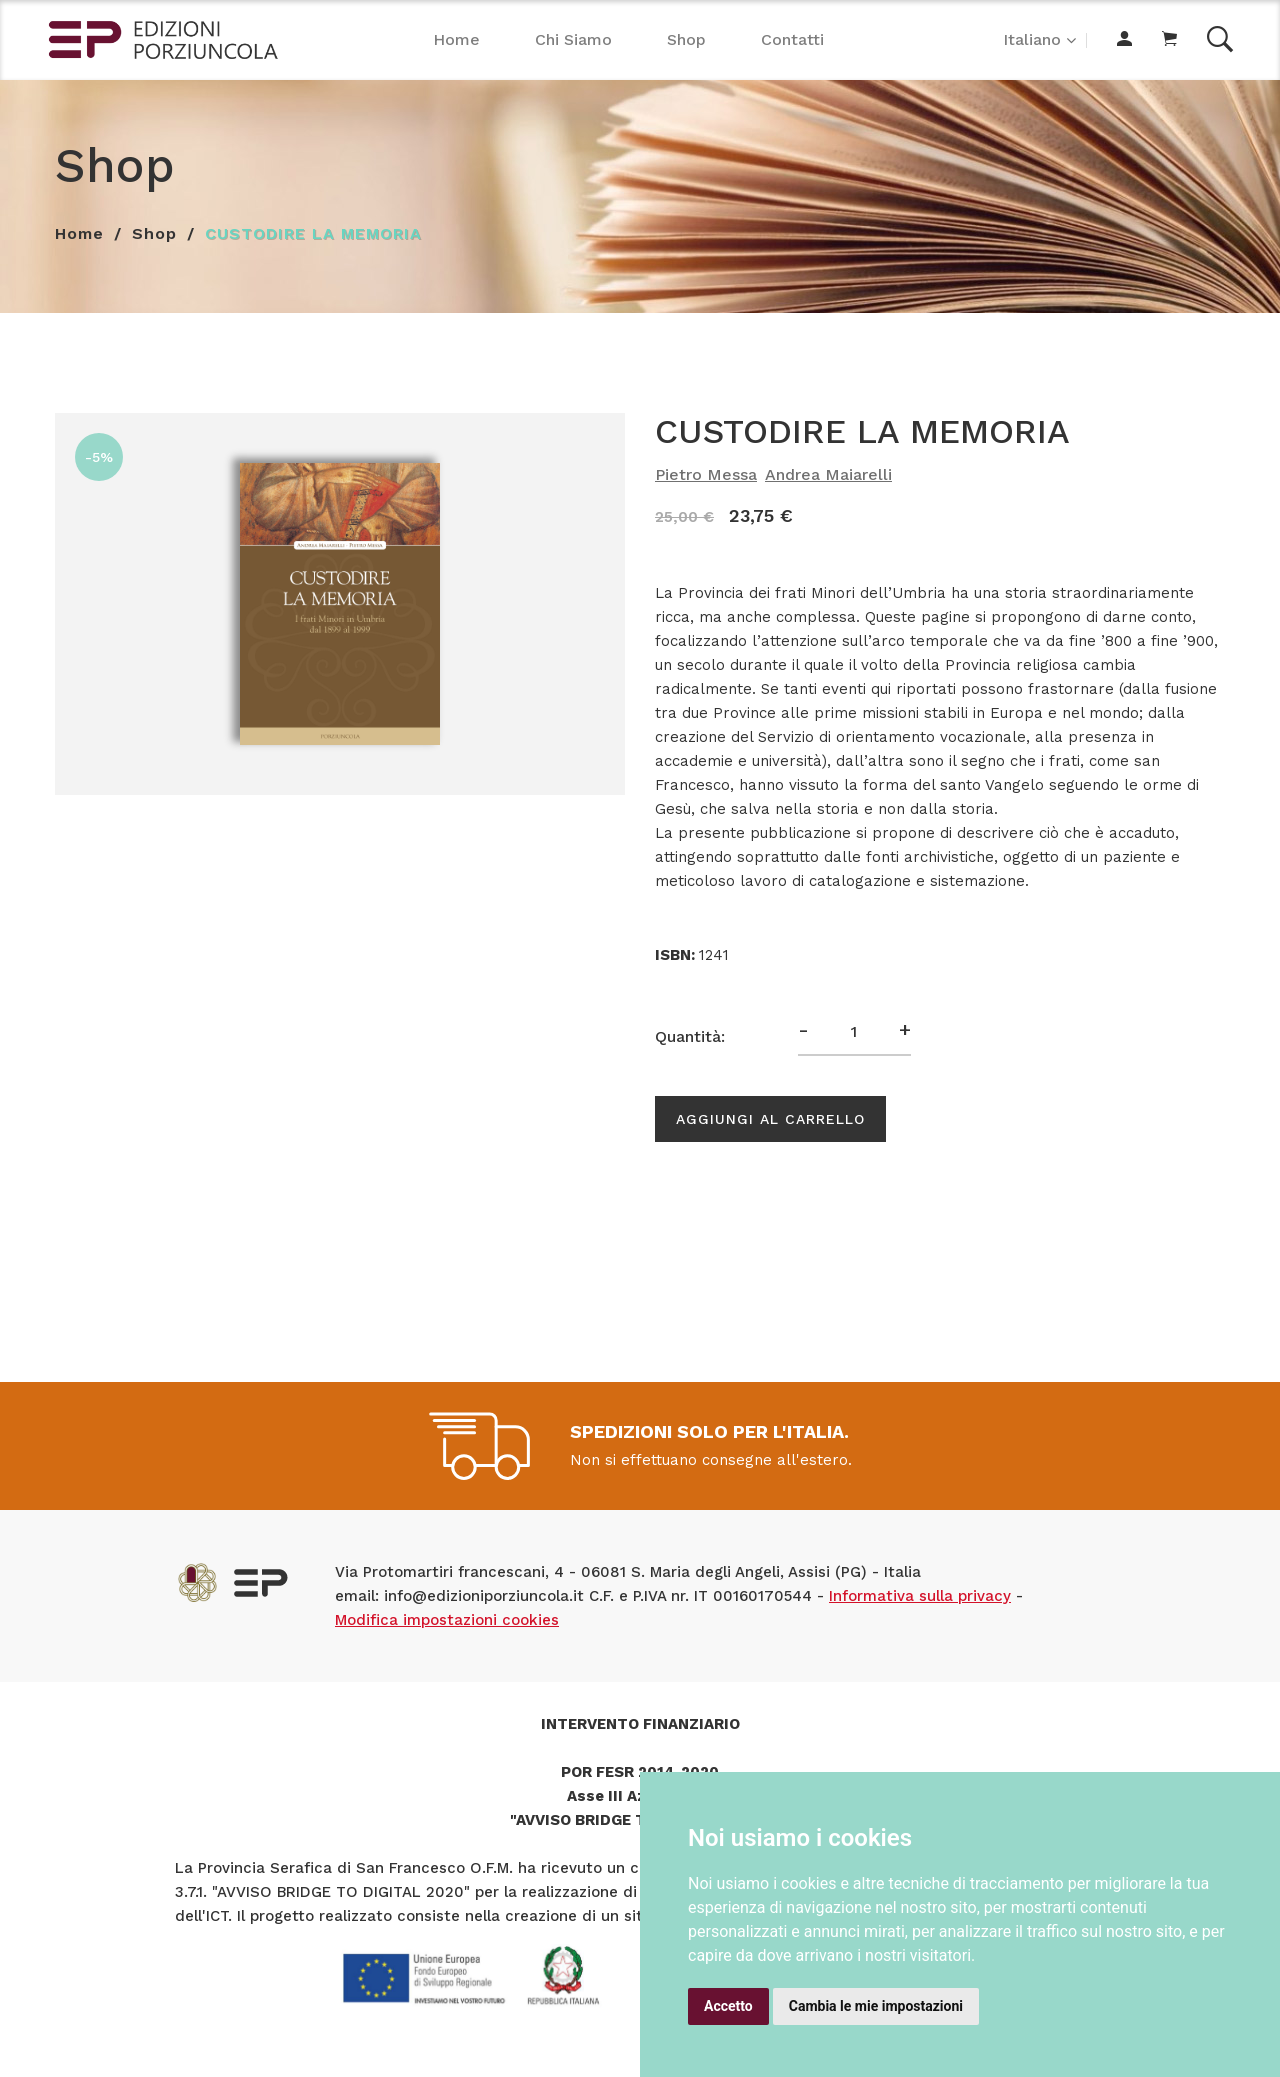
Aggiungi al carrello (770, 1119)
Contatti (792, 39)
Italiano (1032, 39)
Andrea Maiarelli (828, 474)
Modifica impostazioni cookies (447, 1620)
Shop (686, 39)
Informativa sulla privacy (920, 1596)
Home (456, 39)
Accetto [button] (728, 2006)
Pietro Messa (706, 474)
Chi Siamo (573, 39)
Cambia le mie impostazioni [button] (876, 2006)
